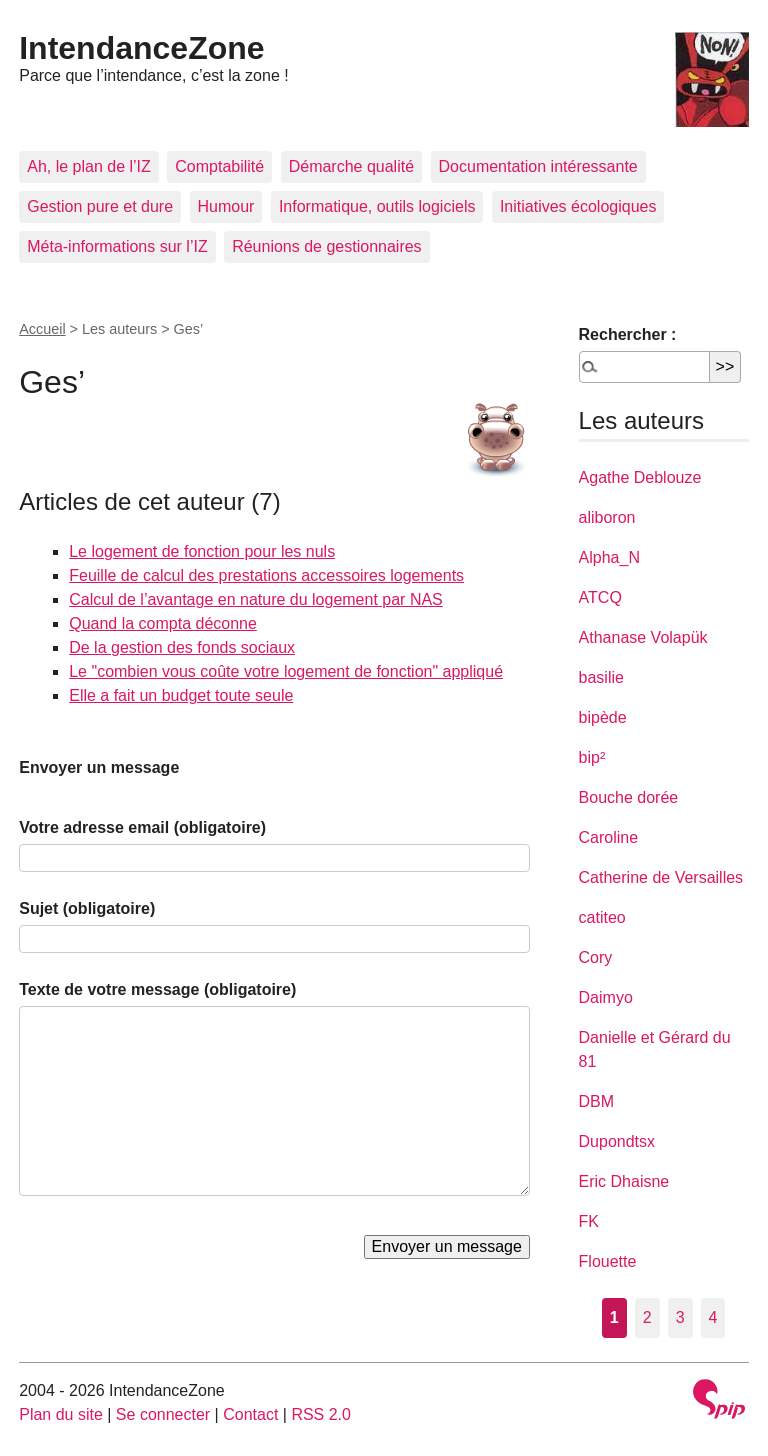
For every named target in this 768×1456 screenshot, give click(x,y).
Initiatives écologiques (578, 206)
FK (589, 1221)
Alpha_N (609, 557)
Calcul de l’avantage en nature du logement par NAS (256, 599)
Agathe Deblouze (640, 477)
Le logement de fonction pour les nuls (202, 551)
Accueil (42, 329)
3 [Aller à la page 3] (680, 1317)
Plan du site (61, 1414)
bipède (603, 717)
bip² (592, 757)
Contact (250, 1414)
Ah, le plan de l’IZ (89, 166)
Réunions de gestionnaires (326, 246)
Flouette (608, 1261)
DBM (597, 1101)
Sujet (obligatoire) (87, 908)
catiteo (602, 917)
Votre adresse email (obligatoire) (142, 827)
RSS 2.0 (321, 1414)
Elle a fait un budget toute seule (181, 695)
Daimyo (606, 997)
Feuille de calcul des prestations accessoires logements (266, 575)
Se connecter (163, 1414)
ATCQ (600, 597)
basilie (601, 677)
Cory (596, 957)
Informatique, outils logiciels (377, 206)
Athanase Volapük (643, 637)
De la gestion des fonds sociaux (182, 647)
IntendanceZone (141, 48)
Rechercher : (628, 334)
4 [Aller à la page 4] (713, 1317)
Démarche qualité (351, 166)
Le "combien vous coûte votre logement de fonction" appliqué (286, 671)
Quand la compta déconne (163, 623)
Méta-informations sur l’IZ (117, 246)
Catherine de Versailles (661, 877)
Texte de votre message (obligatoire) (157, 989)
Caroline (609, 837)
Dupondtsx (617, 1141)
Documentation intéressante (538, 166)
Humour (226, 206)
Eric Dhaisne (624, 1181)
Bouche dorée (629, 797)
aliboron (607, 517)
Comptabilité (219, 166)
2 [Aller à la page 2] (647, 1317)
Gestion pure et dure (100, 206)
